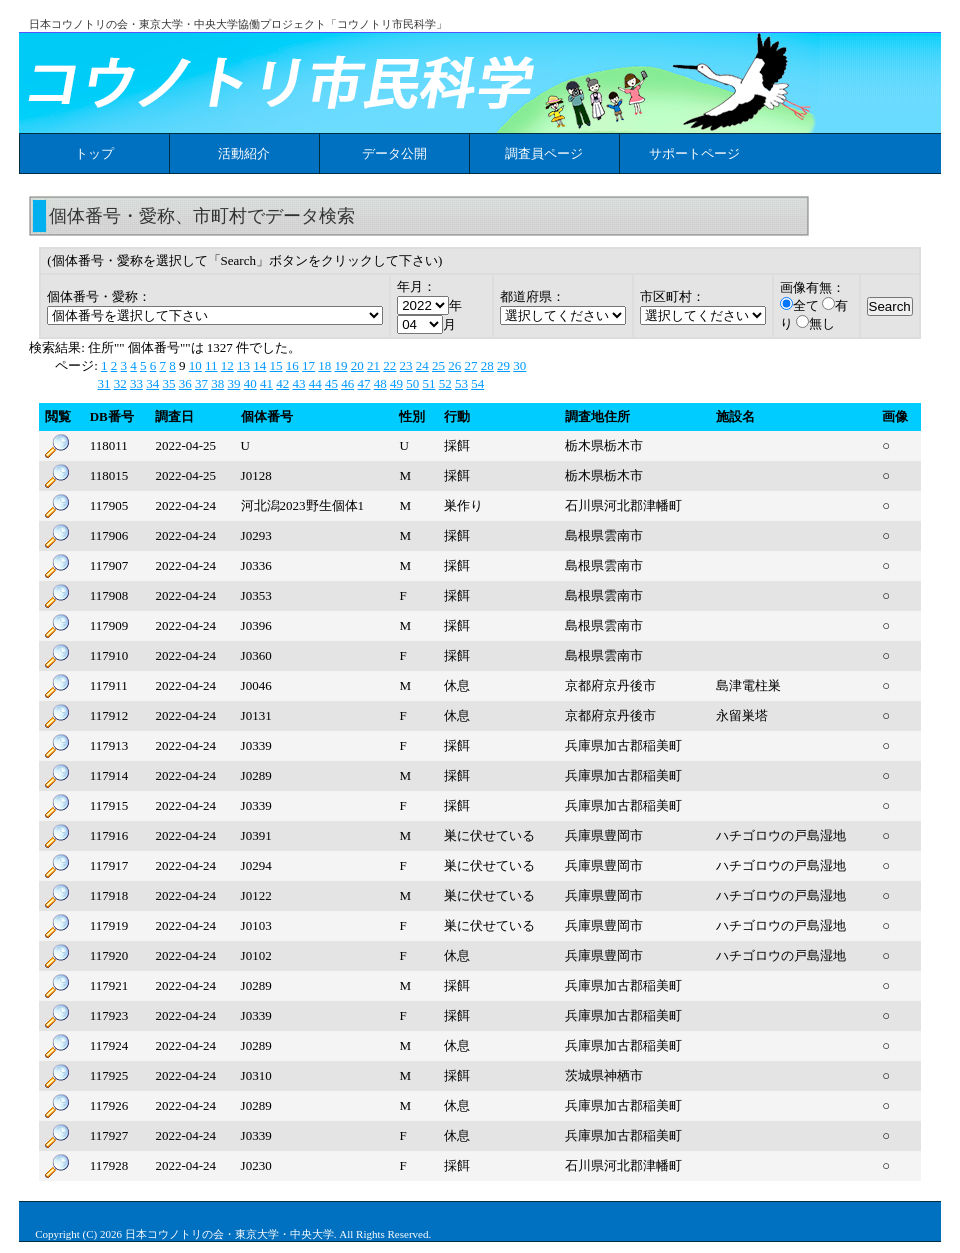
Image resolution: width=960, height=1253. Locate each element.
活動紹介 (244, 153)
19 (341, 365)
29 (503, 365)
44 (315, 383)
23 (406, 365)
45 (331, 383)
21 (373, 365)
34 (152, 383)
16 (292, 365)
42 (282, 383)
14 (259, 365)
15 (276, 365)
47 (363, 383)
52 (445, 383)
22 (389, 365)
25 (438, 365)
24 (422, 365)
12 (227, 365)
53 (461, 383)
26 (454, 365)
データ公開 (394, 153)
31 (103, 383)
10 (195, 365)
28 (487, 365)
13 (243, 365)
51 (428, 383)
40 (250, 383)
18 (324, 365)
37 (201, 383)
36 (185, 383)
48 (380, 383)
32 (120, 383)
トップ (94, 153)
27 (471, 365)
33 (136, 383)
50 (412, 383)
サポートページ (694, 153)
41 (266, 383)
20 (357, 365)
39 (233, 383)
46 (347, 383)
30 (519, 365)
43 (298, 383)
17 (308, 365)
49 (396, 383)
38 (217, 383)
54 (477, 383)
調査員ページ (544, 153)
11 (211, 365)
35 (168, 383)
